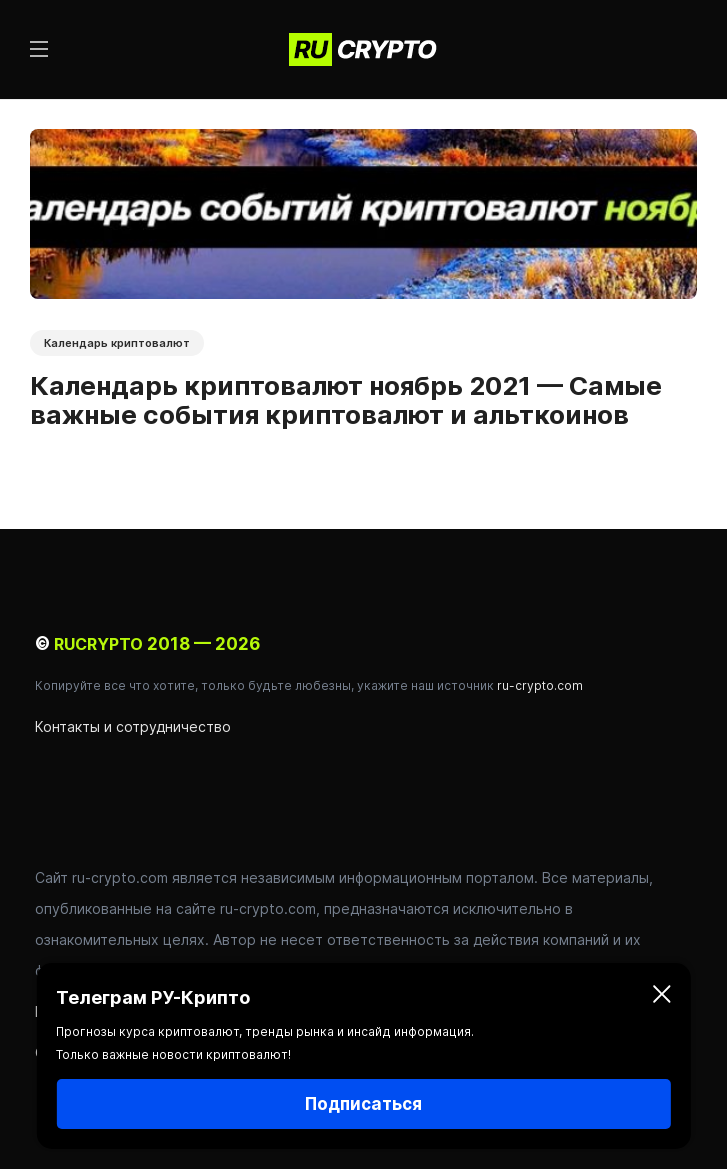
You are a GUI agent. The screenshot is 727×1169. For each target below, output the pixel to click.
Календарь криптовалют (117, 343)
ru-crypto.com (540, 685)
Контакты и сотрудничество (133, 726)
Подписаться (363, 1104)
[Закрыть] (662, 998)
